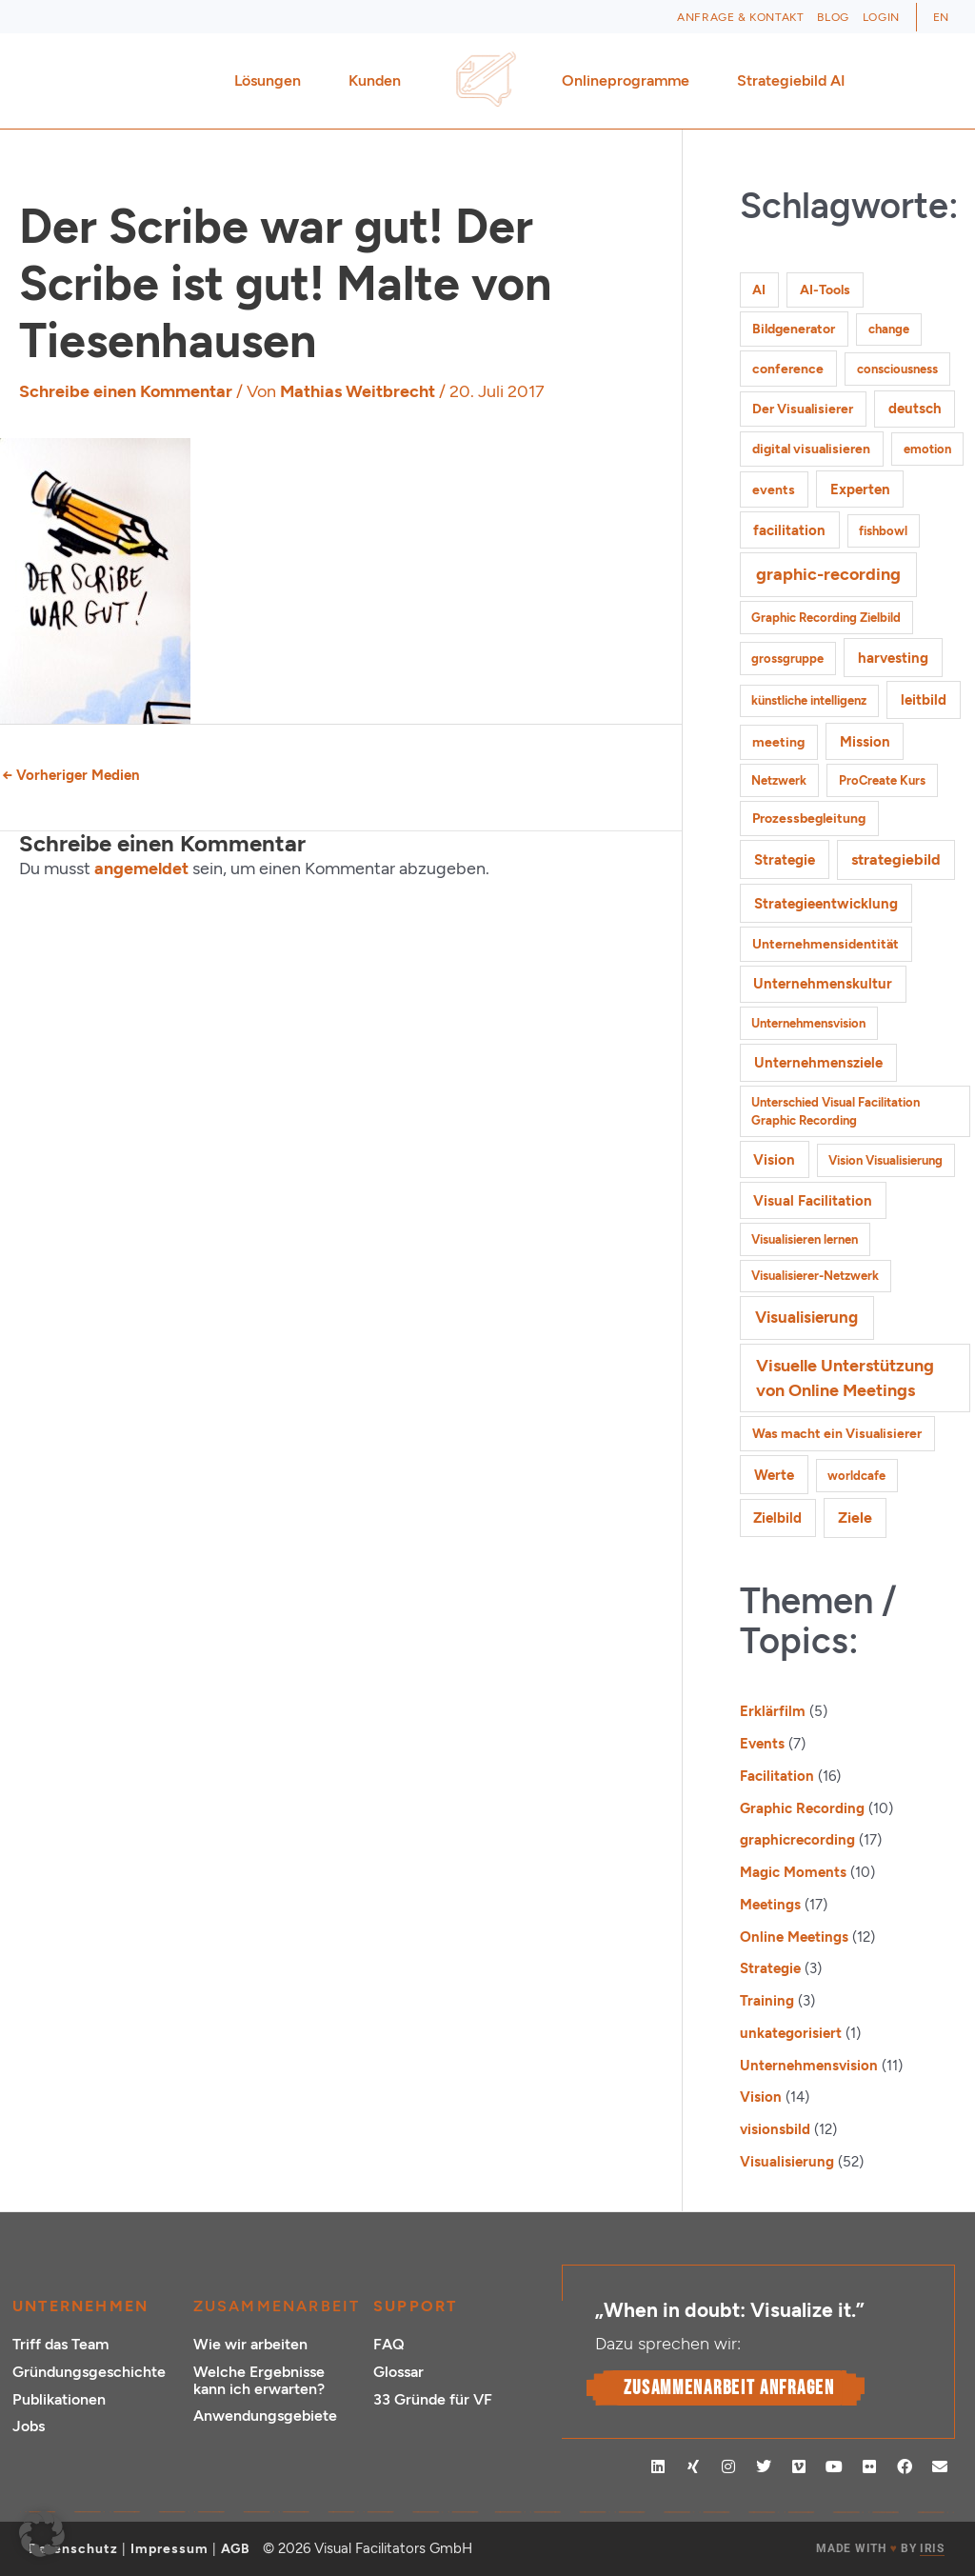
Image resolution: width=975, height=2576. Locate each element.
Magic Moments (793, 1872)
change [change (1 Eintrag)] (888, 329)
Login (881, 17)
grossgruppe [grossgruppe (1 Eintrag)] (787, 658)
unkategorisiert (791, 2033)
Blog (832, 17)
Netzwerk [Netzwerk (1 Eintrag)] (778, 780)
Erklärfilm (773, 1711)
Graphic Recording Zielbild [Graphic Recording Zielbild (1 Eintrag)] (826, 617)
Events (762, 1743)
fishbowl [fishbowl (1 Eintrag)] (883, 531)
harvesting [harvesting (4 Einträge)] (893, 658)
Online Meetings (794, 1937)
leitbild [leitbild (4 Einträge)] (923, 699)
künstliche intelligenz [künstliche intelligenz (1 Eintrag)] (808, 700)
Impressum (169, 2549)
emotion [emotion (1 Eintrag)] (927, 449)
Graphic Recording (802, 1808)
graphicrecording (797, 1839)
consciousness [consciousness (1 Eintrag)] (897, 369)
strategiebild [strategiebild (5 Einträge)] (896, 859)
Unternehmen (80, 2306)
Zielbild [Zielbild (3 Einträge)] (777, 1518)
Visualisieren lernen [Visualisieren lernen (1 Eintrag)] (804, 1239)
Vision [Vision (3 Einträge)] (774, 1159)
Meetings (770, 1904)
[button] (42, 2534)
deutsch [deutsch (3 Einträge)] (915, 408)
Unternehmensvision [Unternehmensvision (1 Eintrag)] (808, 1023)
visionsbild (775, 2129)
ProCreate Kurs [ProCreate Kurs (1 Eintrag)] (882, 780)
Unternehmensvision (809, 2065)
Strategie (770, 1968)
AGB (235, 2549)
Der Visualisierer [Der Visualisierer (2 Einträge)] (802, 409)
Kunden (379, 80)
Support (415, 2306)
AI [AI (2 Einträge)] (759, 290)
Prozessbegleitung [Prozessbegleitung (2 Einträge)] (809, 818)
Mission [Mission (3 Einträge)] (865, 741)
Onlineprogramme (630, 80)
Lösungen (272, 80)
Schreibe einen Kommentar (125, 391)
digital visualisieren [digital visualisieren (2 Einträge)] (811, 449)
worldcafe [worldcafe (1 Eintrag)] (856, 1475)
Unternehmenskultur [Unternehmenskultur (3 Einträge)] (822, 983)
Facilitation (777, 1776)
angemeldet (141, 868)
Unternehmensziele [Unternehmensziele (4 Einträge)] (818, 1062)
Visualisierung (787, 2161)
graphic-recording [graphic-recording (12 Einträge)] (828, 574)
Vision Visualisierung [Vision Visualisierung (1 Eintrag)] (885, 1160)
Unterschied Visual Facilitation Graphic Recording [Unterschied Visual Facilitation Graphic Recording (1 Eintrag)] (835, 1111)
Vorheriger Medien (71, 775)
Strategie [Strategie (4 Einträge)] (784, 859)
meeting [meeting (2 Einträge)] (778, 742)
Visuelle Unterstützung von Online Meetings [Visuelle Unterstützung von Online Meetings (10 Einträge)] (845, 1377)
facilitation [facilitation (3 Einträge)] (789, 530)
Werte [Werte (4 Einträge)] (774, 1475)
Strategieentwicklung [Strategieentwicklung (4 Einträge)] (826, 903)
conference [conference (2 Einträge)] (788, 369)
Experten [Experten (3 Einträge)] (860, 489)
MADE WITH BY (880, 2549)
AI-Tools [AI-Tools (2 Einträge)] (825, 290)
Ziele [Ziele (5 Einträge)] (855, 1517)
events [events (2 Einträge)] (773, 490)
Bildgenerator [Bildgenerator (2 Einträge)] (793, 329)
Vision (761, 2097)
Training (767, 2000)
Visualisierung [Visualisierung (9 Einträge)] (806, 1317)
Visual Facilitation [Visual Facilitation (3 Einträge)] (812, 1200)
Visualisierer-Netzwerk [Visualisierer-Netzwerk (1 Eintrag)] (815, 1275)
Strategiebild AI (791, 80)
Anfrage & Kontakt (740, 17)
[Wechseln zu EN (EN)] (941, 17)
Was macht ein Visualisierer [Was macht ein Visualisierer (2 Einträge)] (837, 1434)
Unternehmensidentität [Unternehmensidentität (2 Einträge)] (825, 944)
